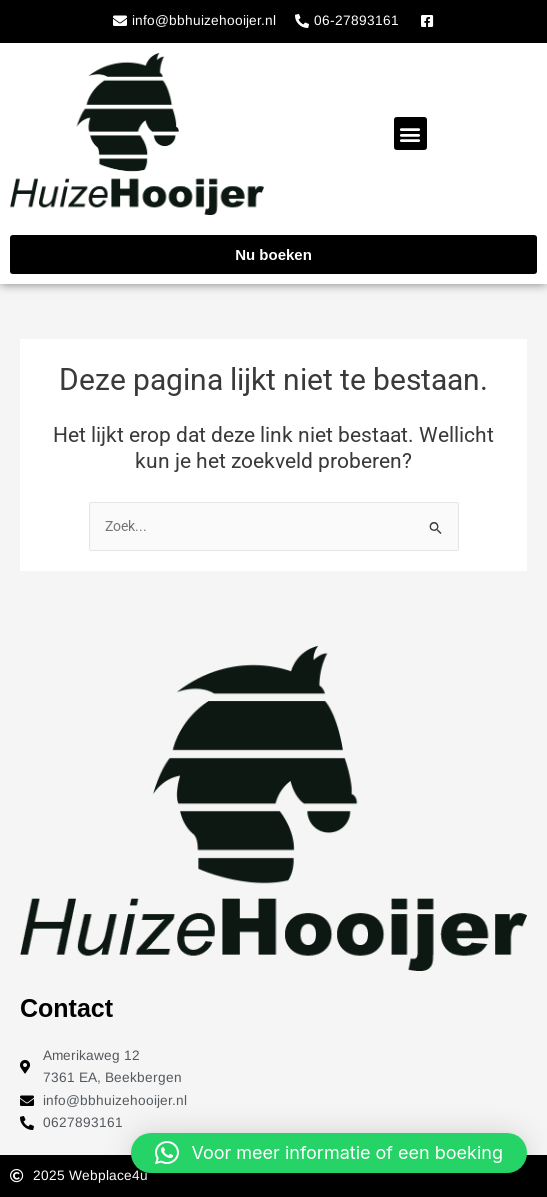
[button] (410, 133)
